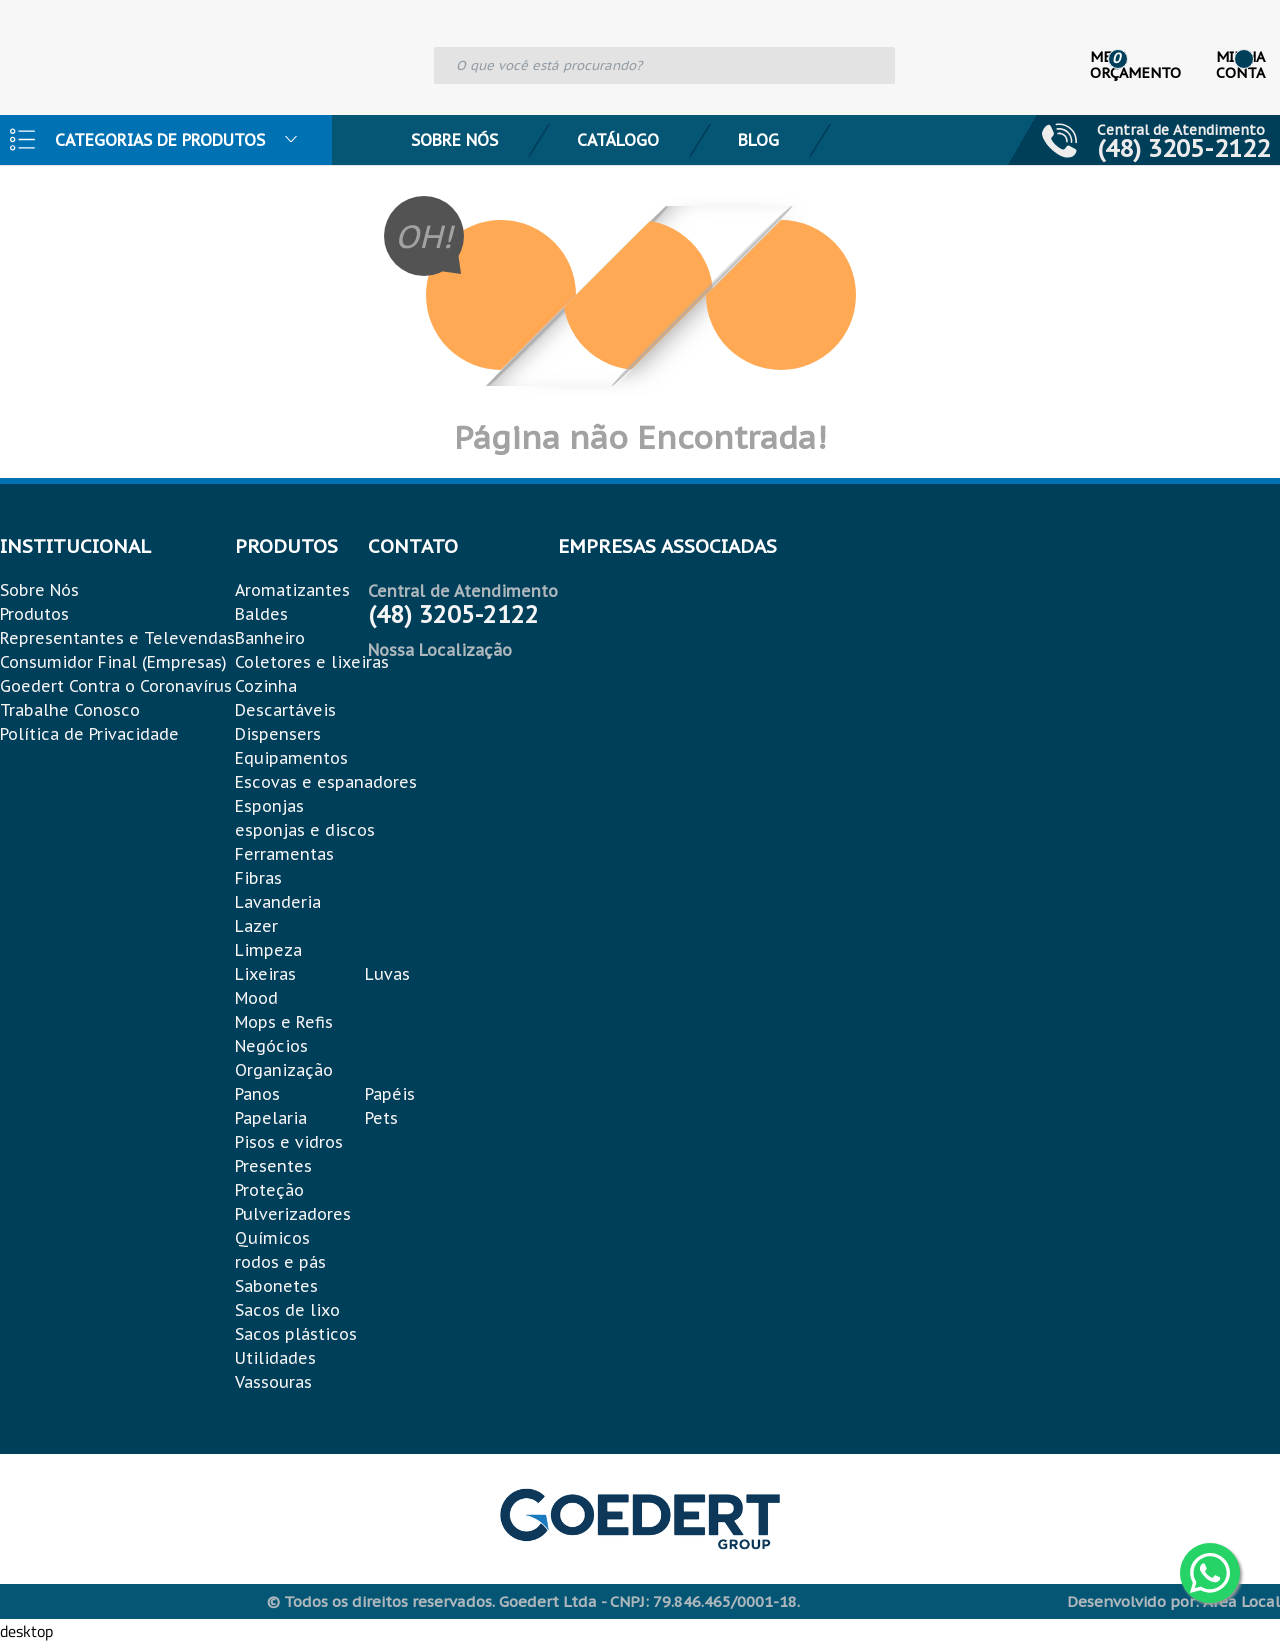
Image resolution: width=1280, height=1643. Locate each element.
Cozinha (266, 686)
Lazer (256, 926)
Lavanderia (278, 902)
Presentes (273, 1166)
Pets (381, 1118)
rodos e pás (280, 1262)
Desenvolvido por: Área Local (1173, 1601)
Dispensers (278, 734)
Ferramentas (284, 854)
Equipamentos (291, 758)
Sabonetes (276, 1286)
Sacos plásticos (296, 1334)
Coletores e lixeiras (312, 662)
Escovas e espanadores (326, 782)
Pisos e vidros (289, 1142)
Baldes (261, 614)
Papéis (390, 1094)
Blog (758, 140)
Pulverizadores (293, 1214)
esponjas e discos (305, 830)
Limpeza (268, 950)
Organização (284, 1070)
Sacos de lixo (287, 1310)
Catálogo (618, 140)
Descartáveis (285, 710)
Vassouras (273, 1382)
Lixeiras (265, 974)
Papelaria (271, 1118)
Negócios (271, 1046)
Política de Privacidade (89, 734)
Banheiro (270, 638)
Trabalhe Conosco (70, 710)
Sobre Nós (454, 140)
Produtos (34, 614)
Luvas (387, 974)
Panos (257, 1094)
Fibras (258, 878)
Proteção (269, 1190)
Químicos (272, 1238)
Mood (256, 998)
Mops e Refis (284, 1022)
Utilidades (275, 1358)
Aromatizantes (292, 590)
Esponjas (269, 806)
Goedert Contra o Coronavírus (116, 686)
